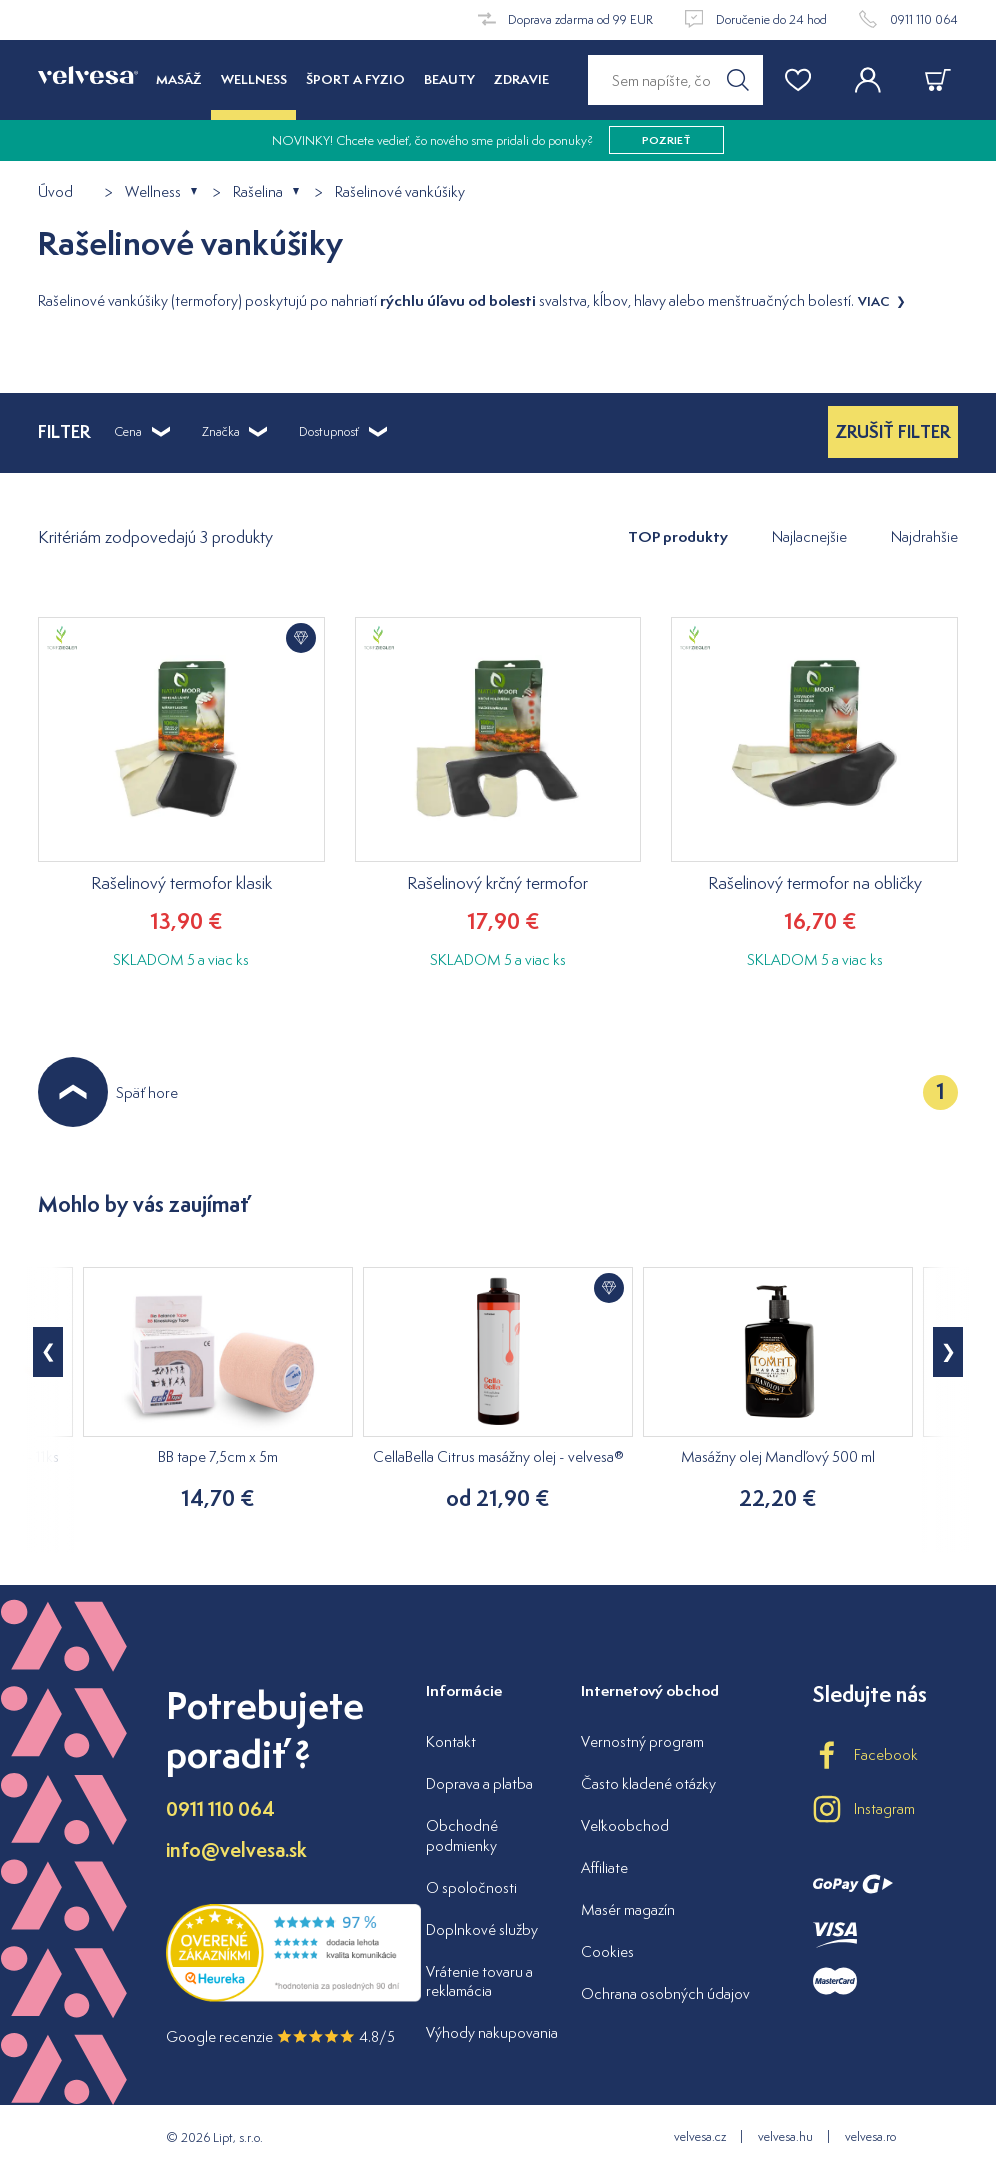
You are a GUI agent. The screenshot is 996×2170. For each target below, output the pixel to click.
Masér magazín (628, 1909)
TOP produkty (678, 536)
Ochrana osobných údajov (665, 1993)
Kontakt (451, 1741)
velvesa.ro (870, 2136)
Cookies (607, 1951)
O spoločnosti (471, 1887)
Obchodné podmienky (462, 1835)
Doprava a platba (479, 1783)
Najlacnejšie (809, 536)
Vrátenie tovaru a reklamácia (479, 1981)
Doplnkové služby (482, 1929)
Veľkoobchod (625, 1825)
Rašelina (258, 192)
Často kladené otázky (648, 1783)
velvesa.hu (785, 2136)
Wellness (153, 192)
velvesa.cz (700, 2136)
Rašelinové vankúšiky (400, 192)
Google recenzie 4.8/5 (280, 2036)
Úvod (55, 192)
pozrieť (666, 140)
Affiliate (604, 1867)
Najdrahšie (924, 536)
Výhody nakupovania (492, 2032)
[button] (948, 1352)
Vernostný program (642, 1741)
